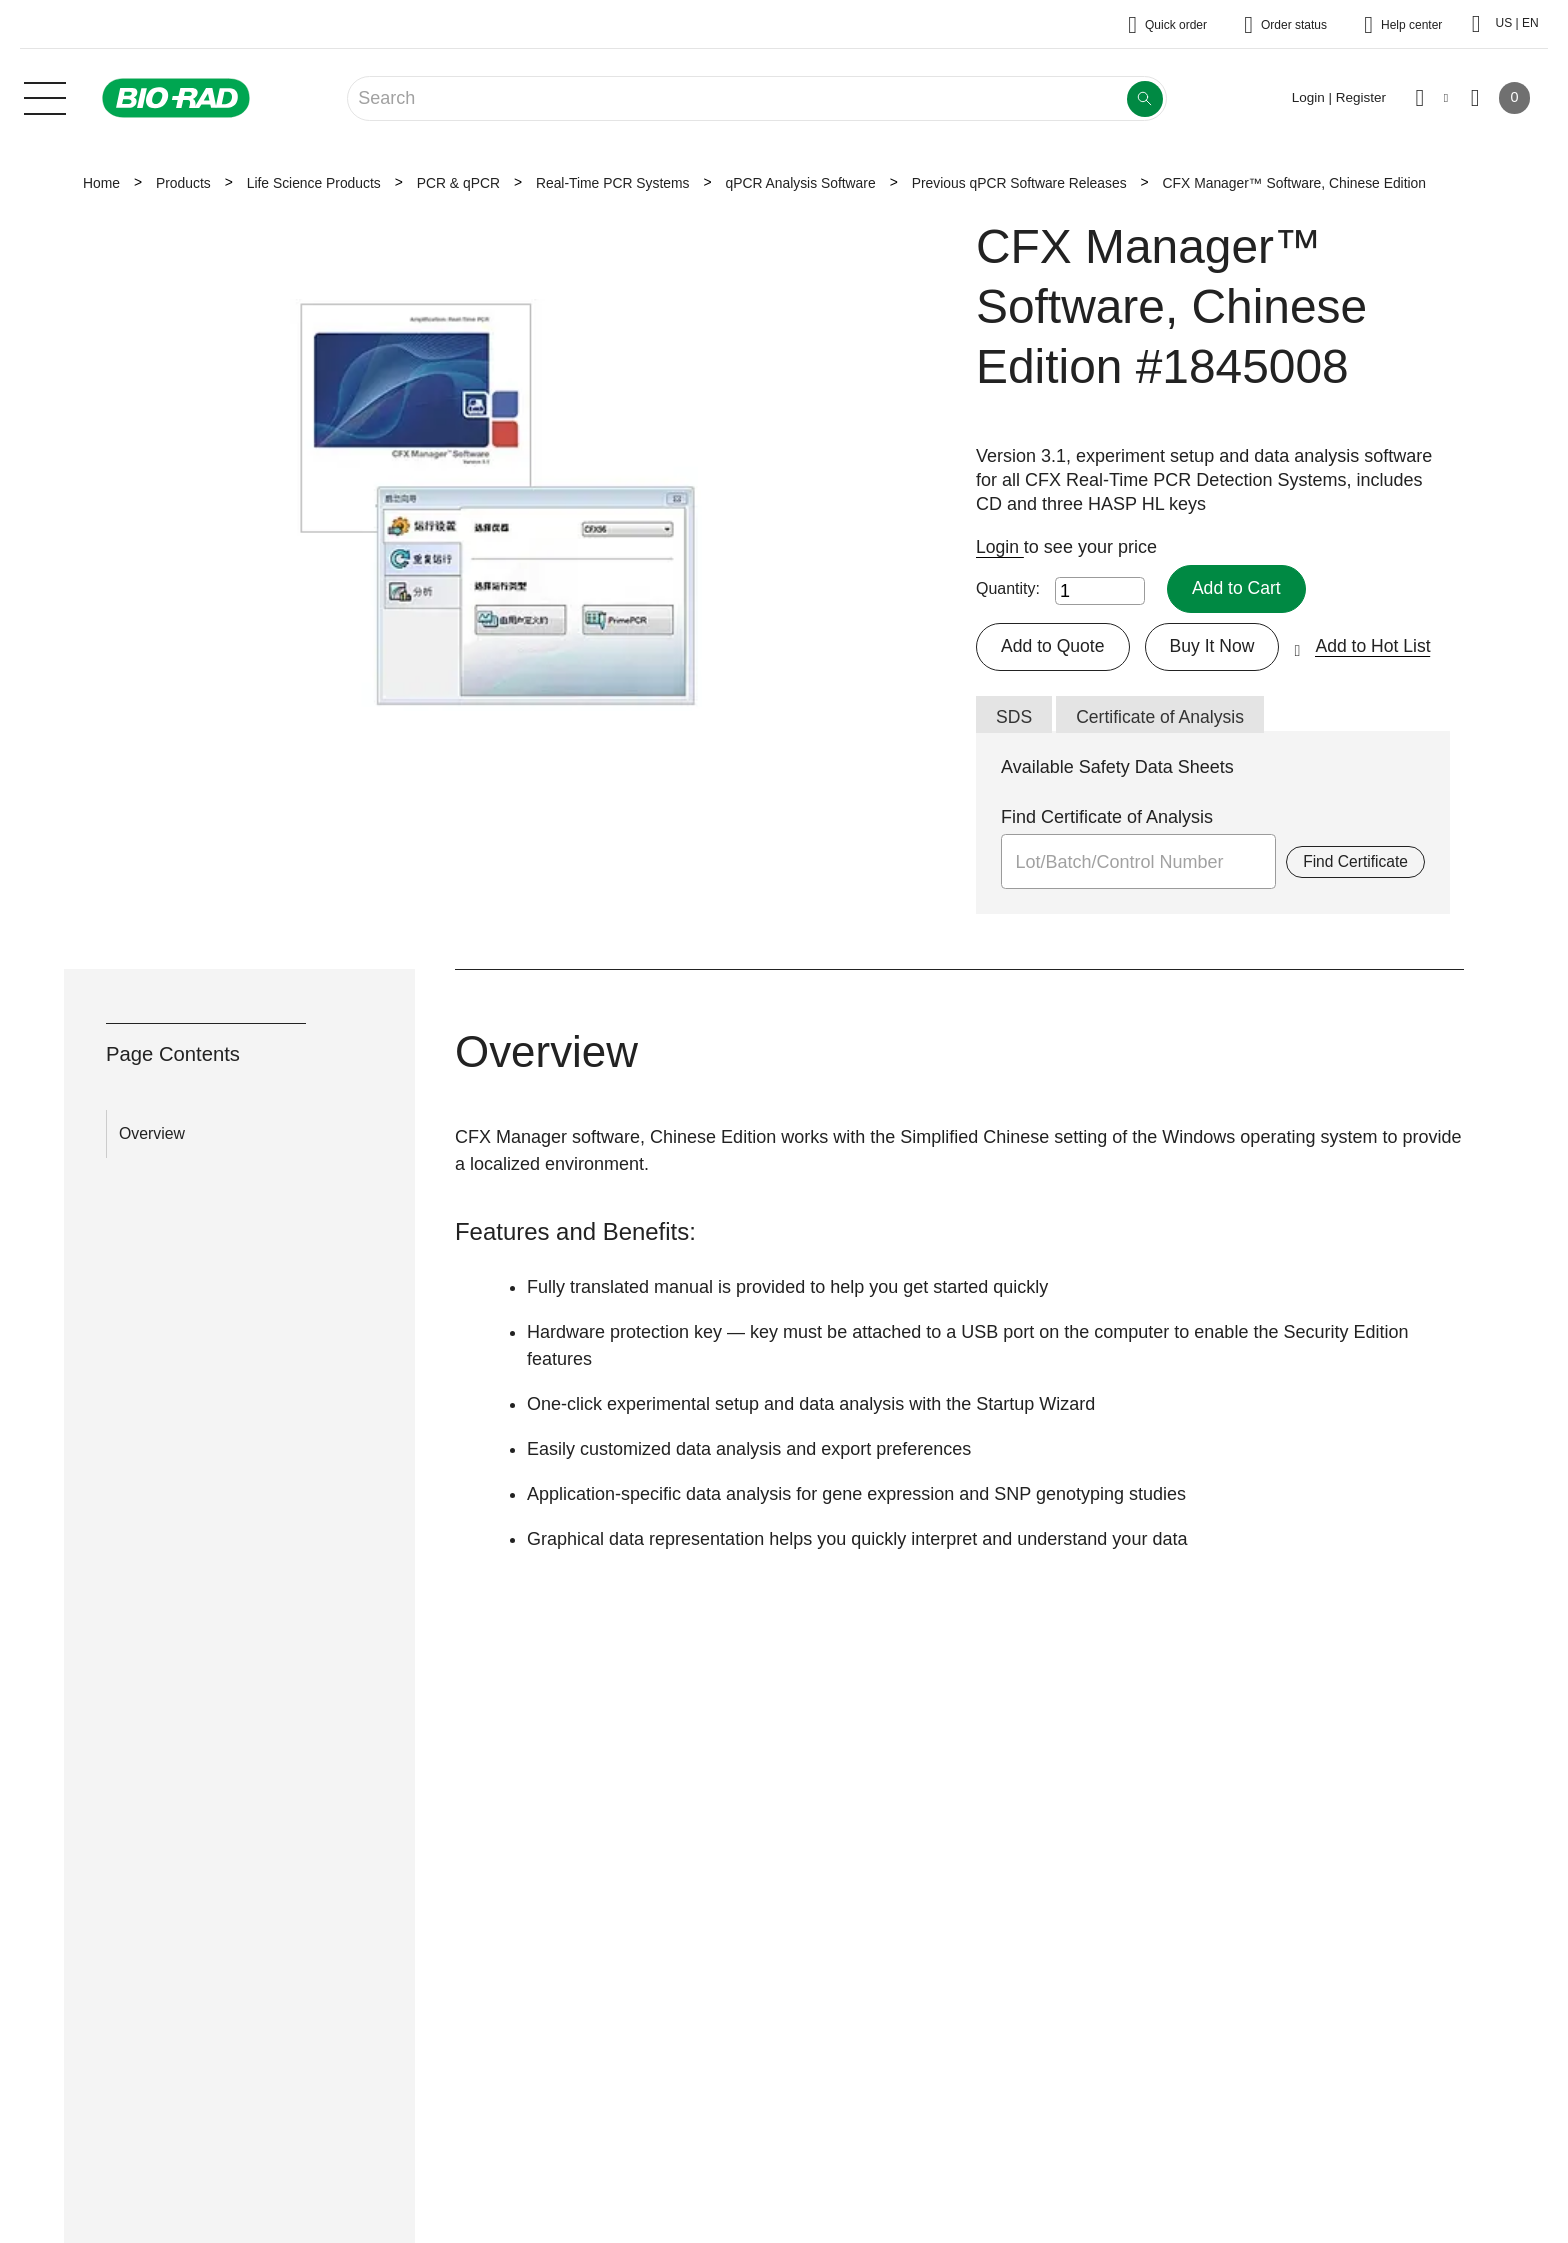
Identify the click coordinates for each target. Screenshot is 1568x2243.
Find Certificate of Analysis (1107, 818)
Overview (152, 1135)
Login (1000, 547)
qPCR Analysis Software (800, 183)
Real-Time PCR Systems (613, 183)
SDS (1014, 717)
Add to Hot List (1379, 646)
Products (183, 183)
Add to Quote (1054, 646)
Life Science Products (314, 183)
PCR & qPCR (458, 183)
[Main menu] (45, 96)
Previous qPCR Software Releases (1019, 183)
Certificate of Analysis (1163, 717)
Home (101, 183)
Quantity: (1008, 588)
